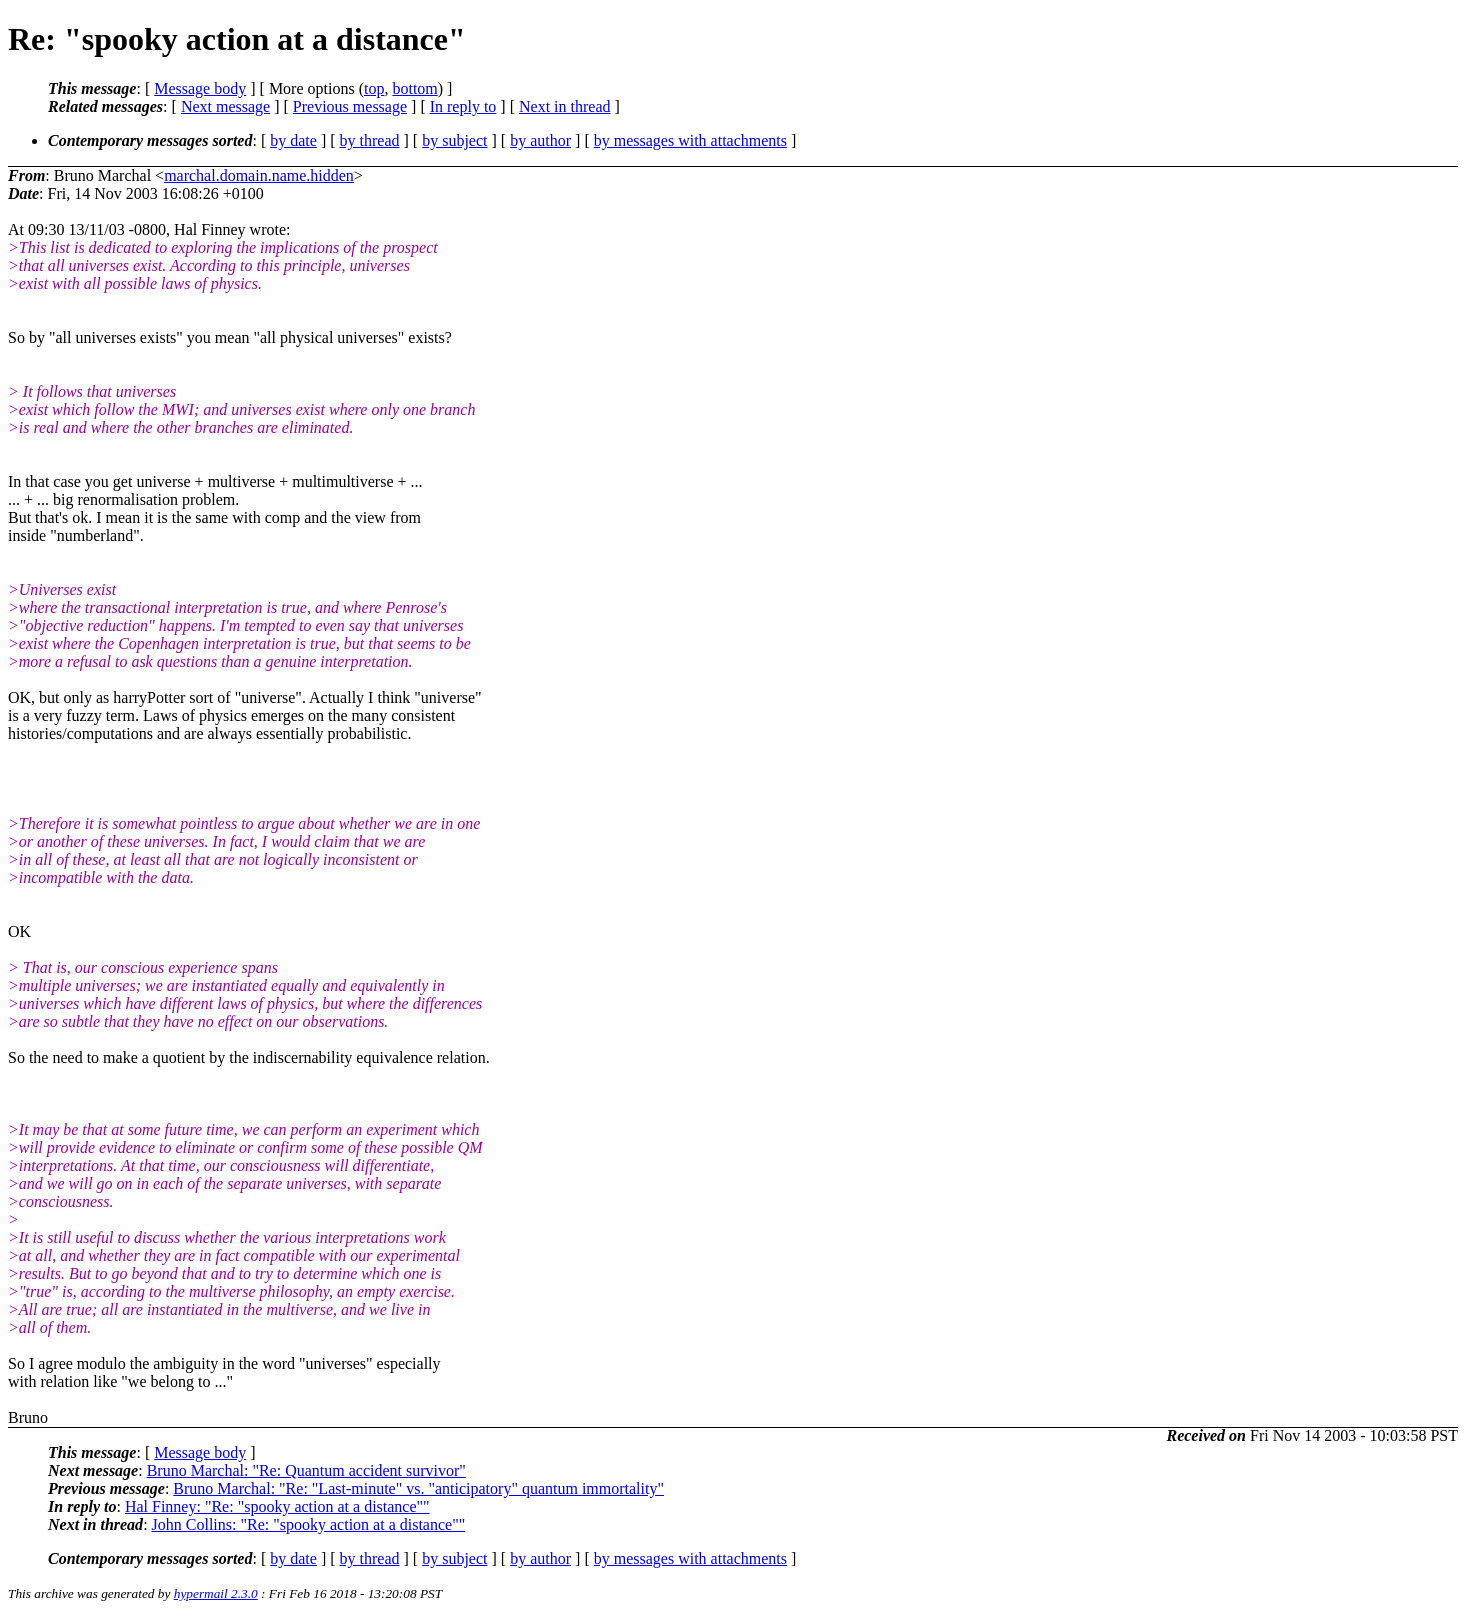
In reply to (463, 106)
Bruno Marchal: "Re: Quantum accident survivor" (306, 1470)
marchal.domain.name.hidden (259, 175)
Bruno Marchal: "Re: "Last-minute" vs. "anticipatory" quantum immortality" (418, 1488)
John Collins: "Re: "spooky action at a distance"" (309, 1524)
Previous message (350, 106)
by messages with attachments (690, 140)
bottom (414, 88)
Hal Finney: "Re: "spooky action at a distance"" (277, 1506)
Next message (225, 106)
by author (540, 140)
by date (293, 140)
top (374, 88)
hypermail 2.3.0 (216, 1593)
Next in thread (565, 106)
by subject (454, 140)
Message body (200, 88)
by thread (370, 140)
